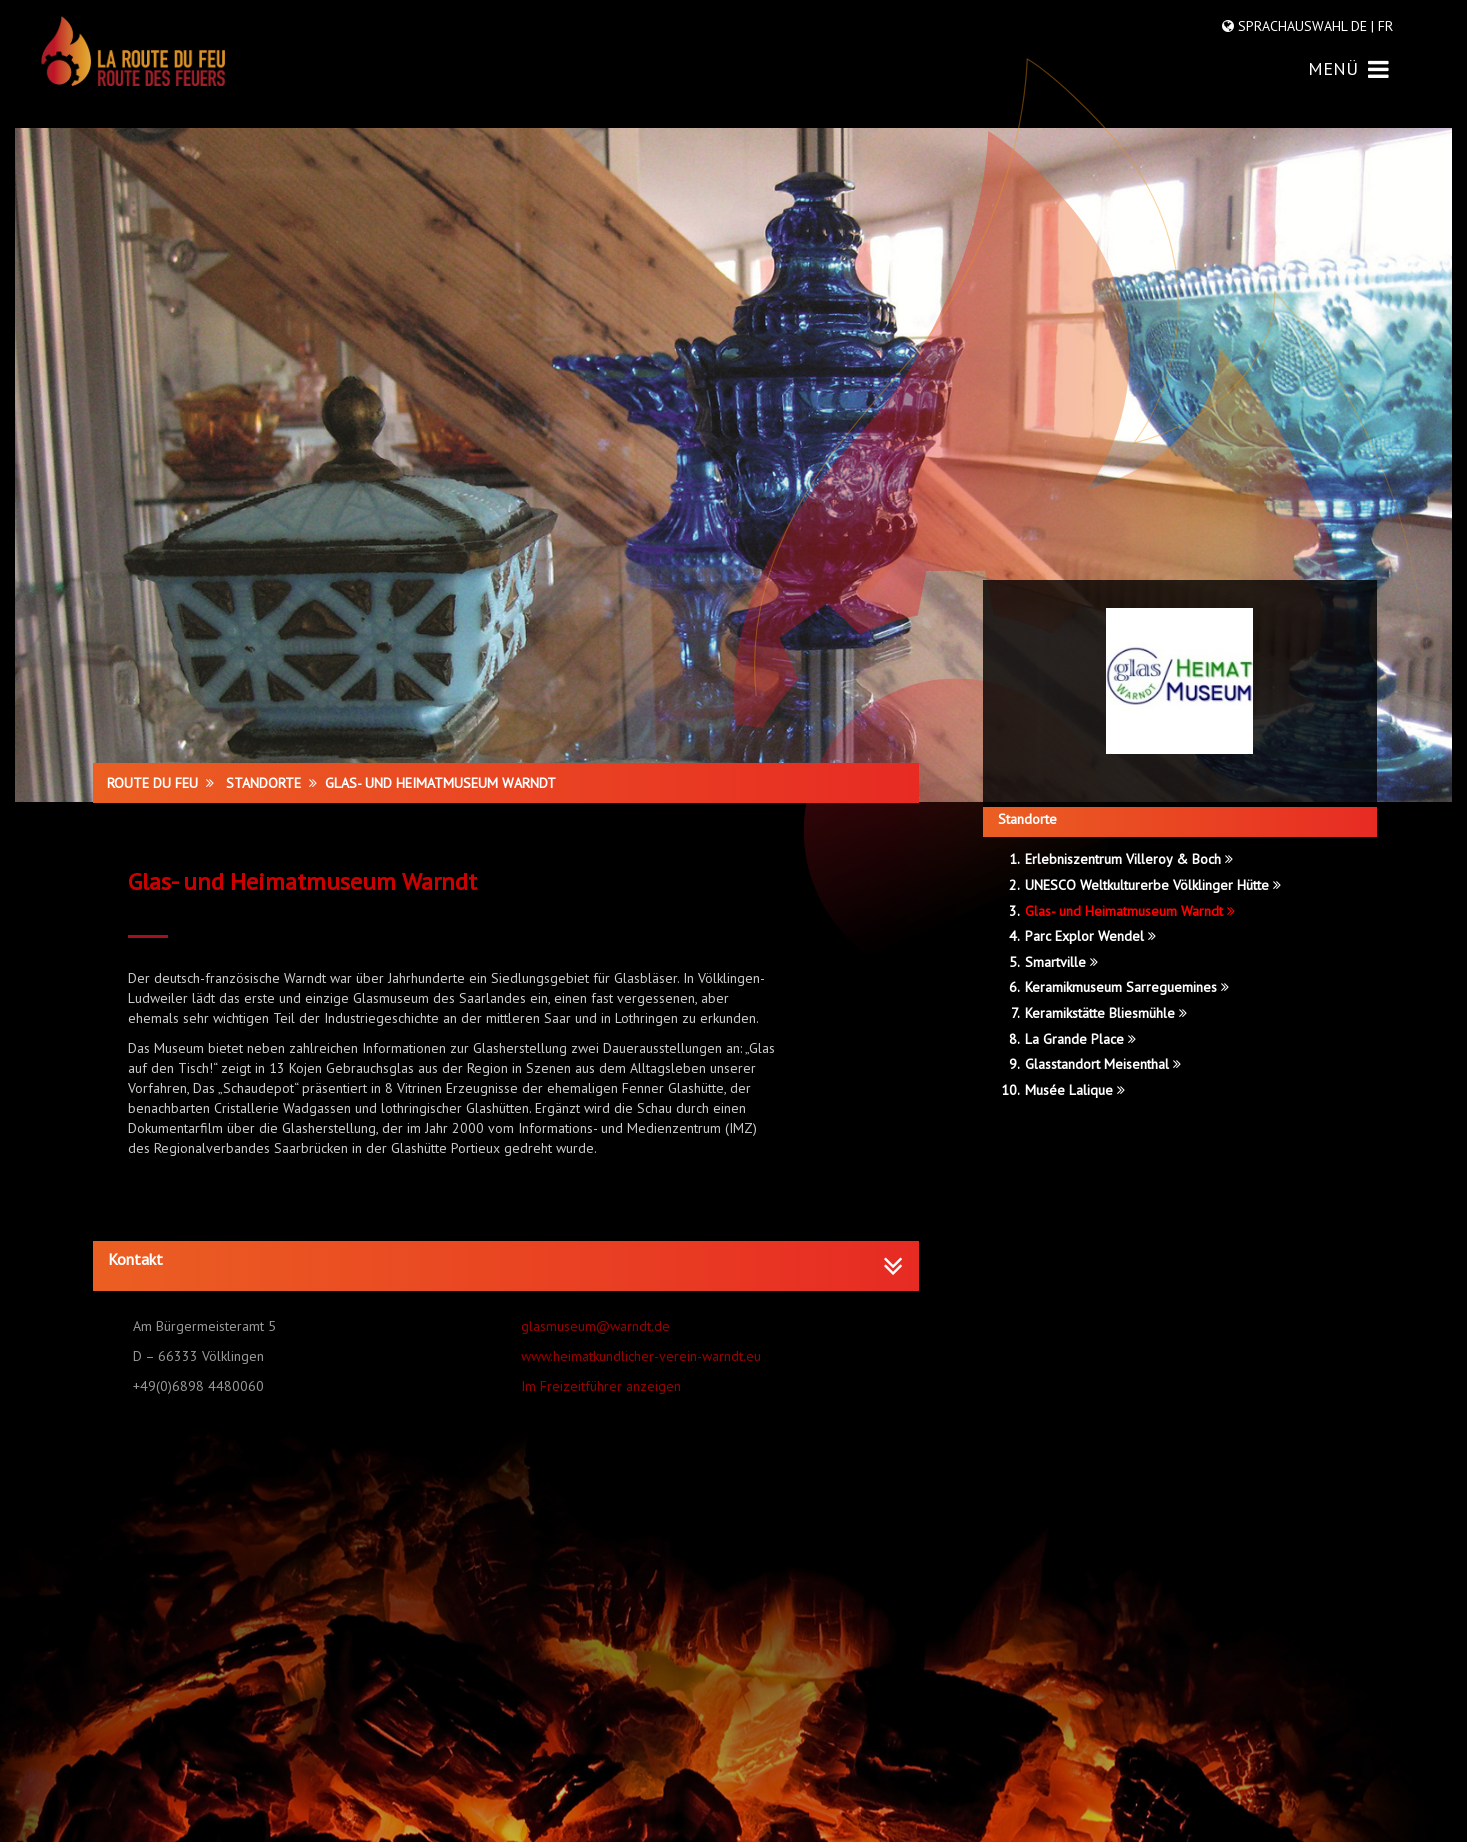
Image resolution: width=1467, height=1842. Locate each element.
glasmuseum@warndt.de (595, 1326)
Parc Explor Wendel (1090, 936)
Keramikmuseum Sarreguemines (1127, 987)
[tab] (506, 1266)
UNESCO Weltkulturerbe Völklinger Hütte (1153, 885)
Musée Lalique (1075, 1090)
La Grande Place (1080, 1039)
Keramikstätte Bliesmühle (1106, 1013)
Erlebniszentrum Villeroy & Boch (1129, 859)
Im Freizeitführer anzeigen (601, 1386)
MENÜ (1348, 68)
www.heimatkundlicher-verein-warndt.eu (641, 1356)
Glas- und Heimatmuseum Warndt (1130, 911)
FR (1383, 26)
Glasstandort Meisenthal (1103, 1064)
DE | (1362, 26)
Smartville (1061, 962)
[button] (506, 1260)
